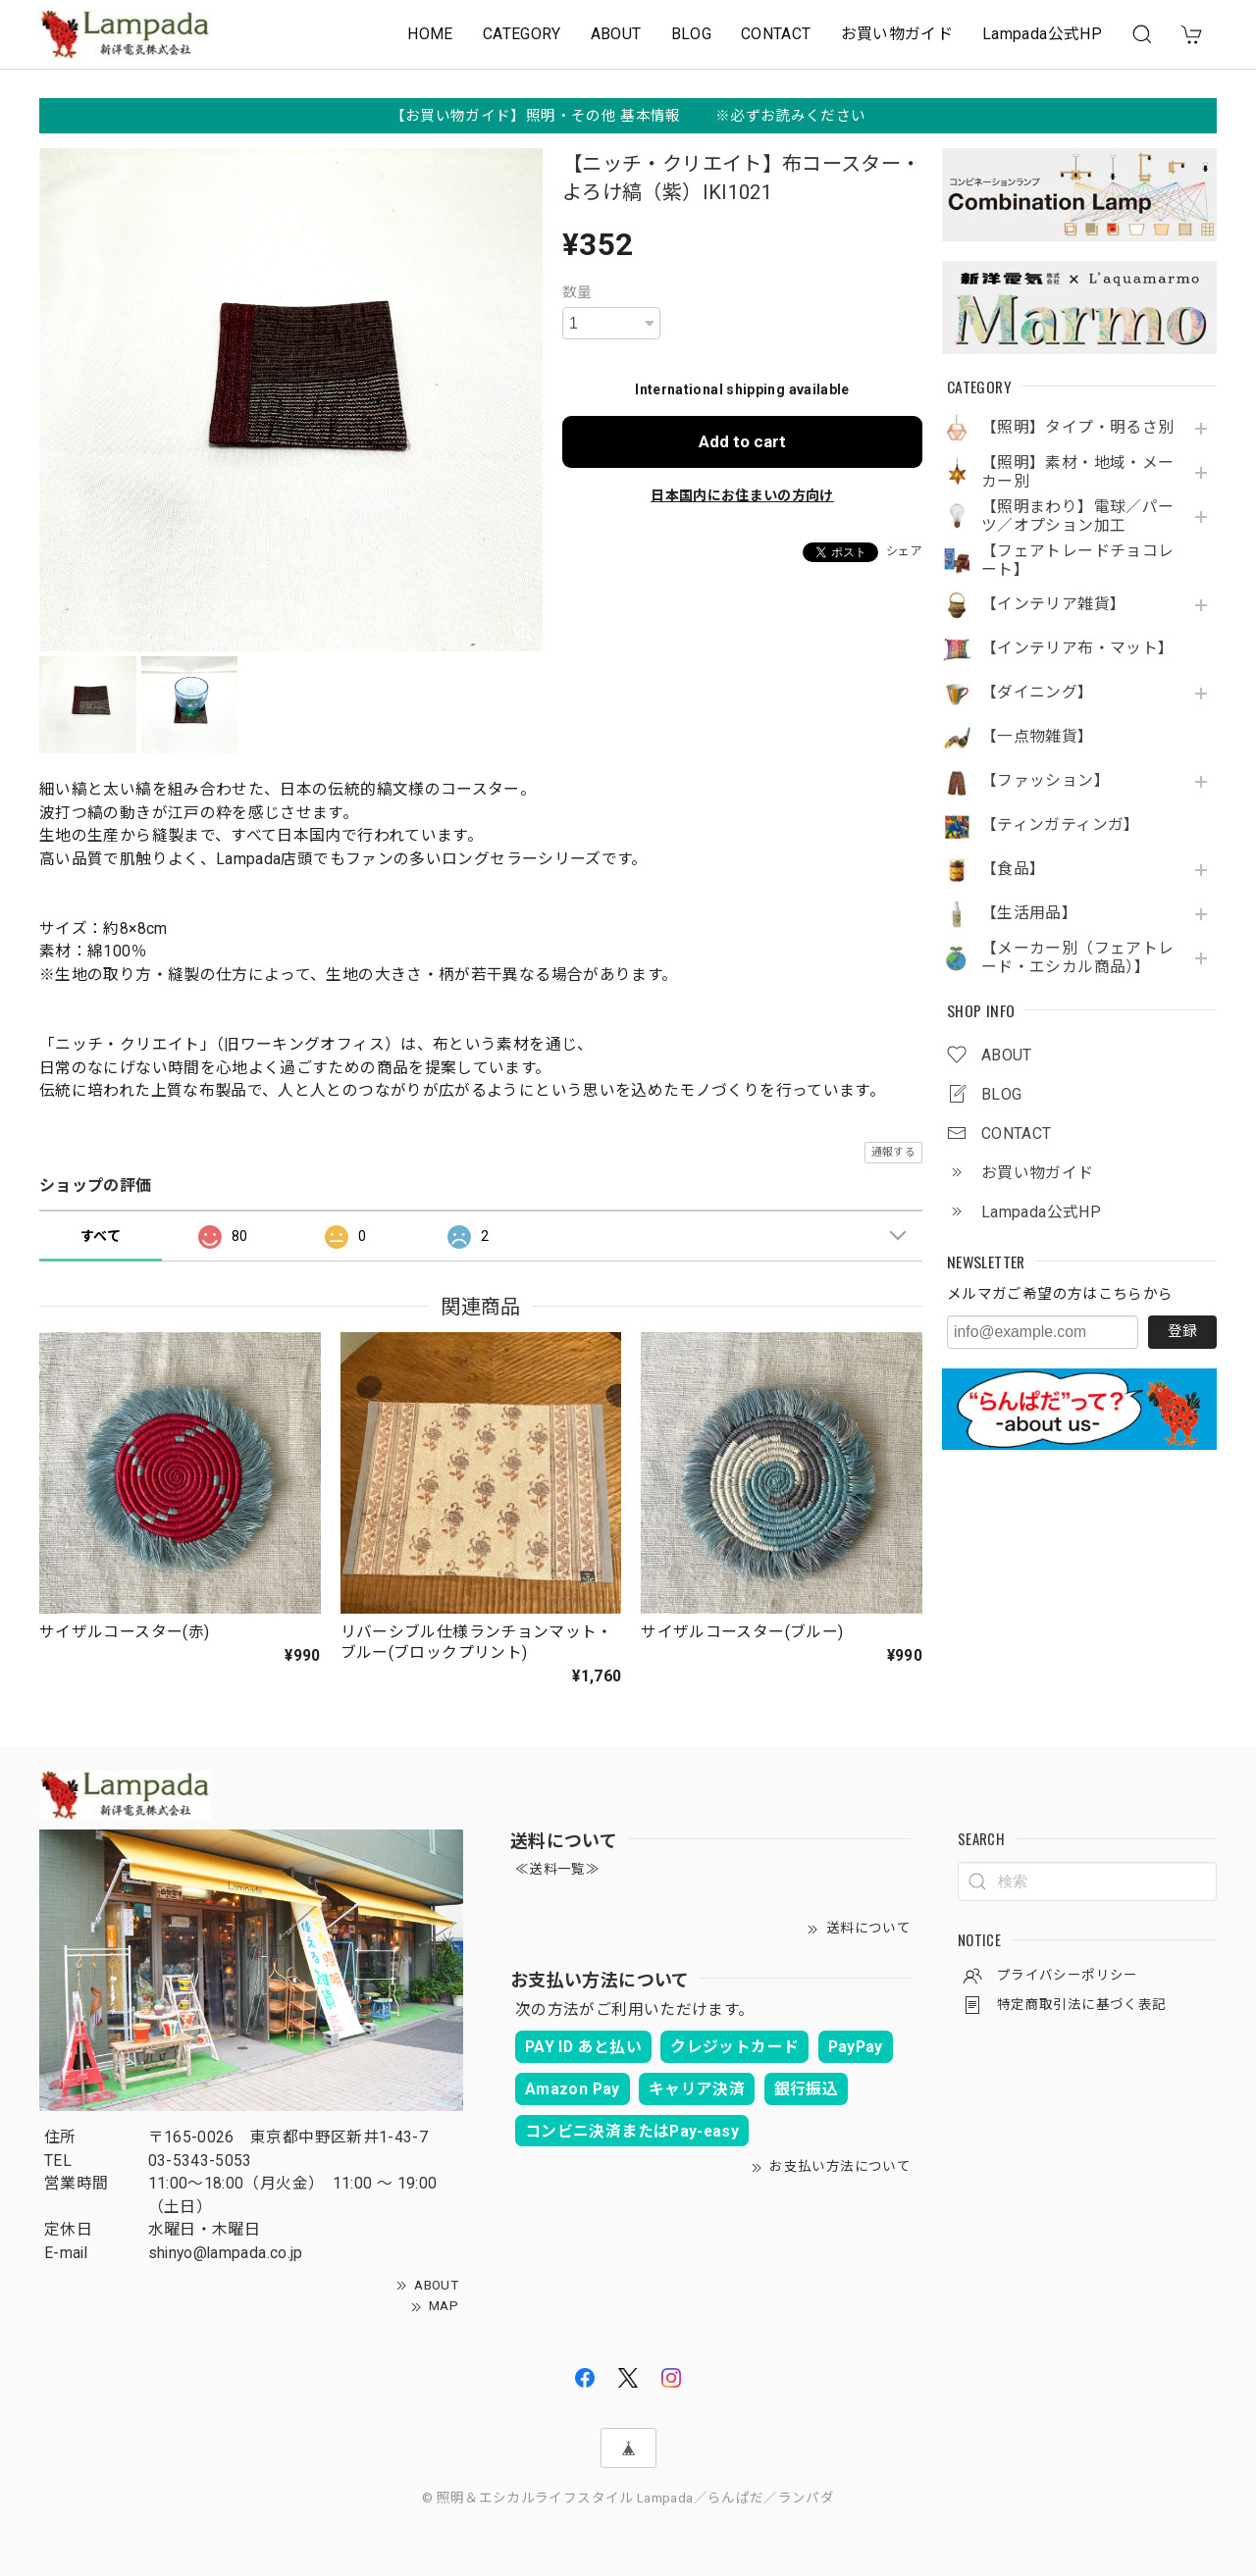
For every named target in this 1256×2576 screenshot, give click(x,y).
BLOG (691, 34)
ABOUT (616, 34)
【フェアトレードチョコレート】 (1077, 560)
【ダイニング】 (1037, 692)
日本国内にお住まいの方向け (742, 495)
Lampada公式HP (1042, 34)
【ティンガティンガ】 (1060, 825)
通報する (893, 1152)
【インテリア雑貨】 (1053, 604)
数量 (577, 292)
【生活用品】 (1029, 913)
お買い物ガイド (897, 34)
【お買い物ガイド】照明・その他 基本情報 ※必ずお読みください (628, 116)
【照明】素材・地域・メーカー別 (1077, 472)
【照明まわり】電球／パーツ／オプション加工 (1077, 516)
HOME (429, 34)
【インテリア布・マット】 (1077, 648)
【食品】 (1013, 869)
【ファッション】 (1045, 781)
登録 (1182, 1331)
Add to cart (742, 441)
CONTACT (776, 34)
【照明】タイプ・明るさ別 (1077, 428)
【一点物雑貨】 (1037, 737)
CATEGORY (522, 34)
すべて (100, 1236)
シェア (904, 551)
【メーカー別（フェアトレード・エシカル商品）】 (1077, 958)
